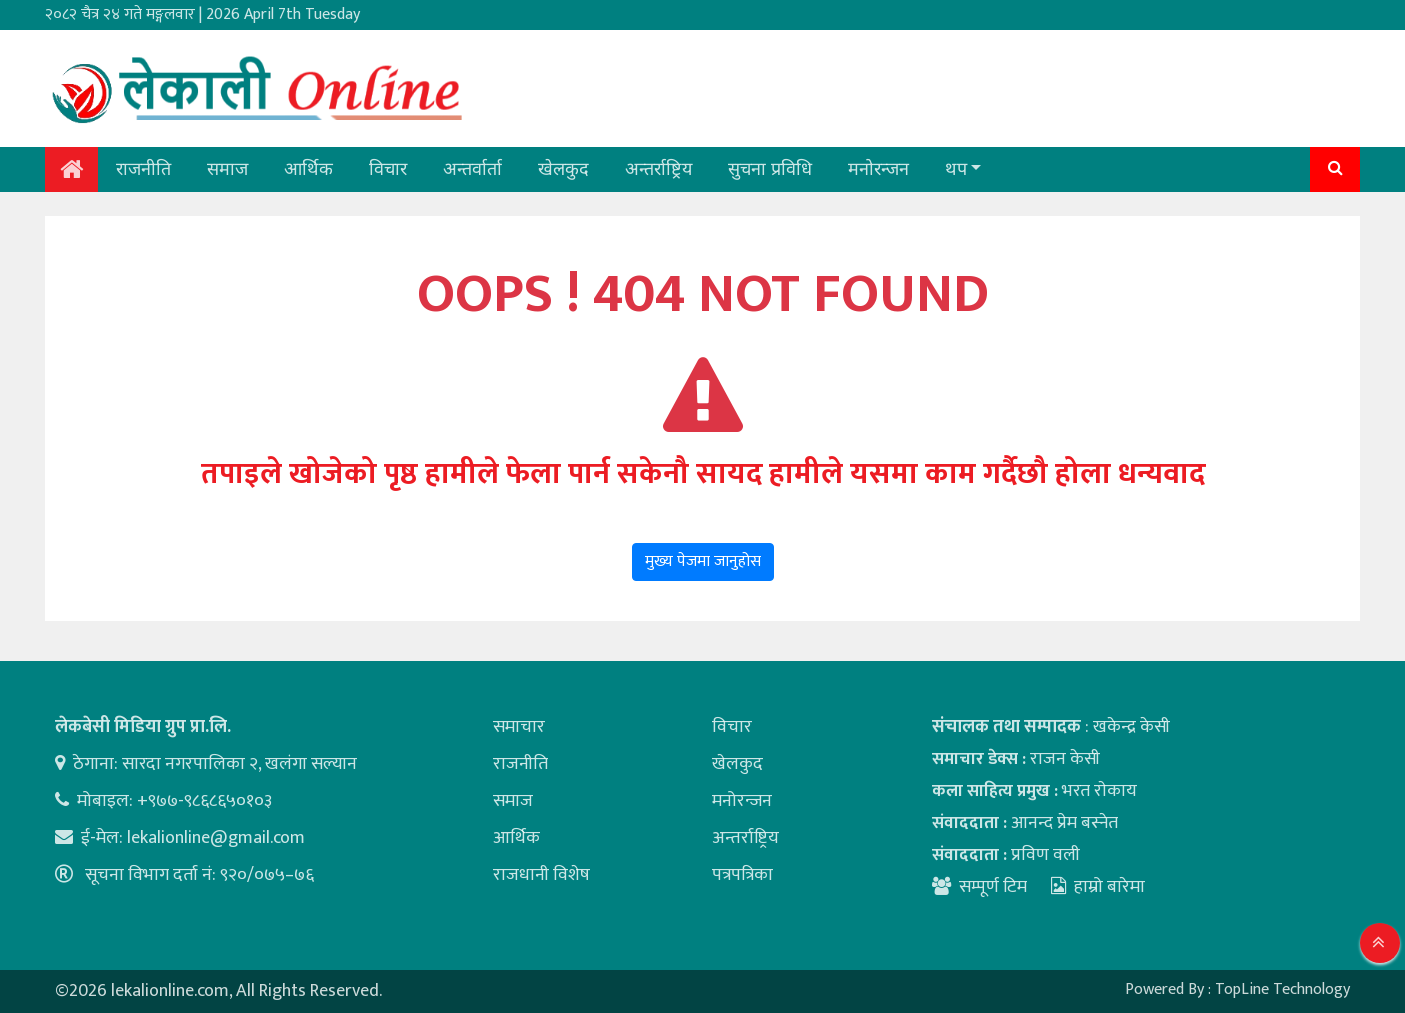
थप (956, 169)
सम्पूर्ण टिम (993, 887)
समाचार (519, 727)
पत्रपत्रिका (742, 875)
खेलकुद (563, 169)
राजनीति (143, 169)
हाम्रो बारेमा (1098, 887)
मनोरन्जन (878, 169)
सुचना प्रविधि (770, 169)
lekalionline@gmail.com (216, 838)
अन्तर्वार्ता (472, 169)
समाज (227, 169)
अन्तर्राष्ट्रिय (658, 169)
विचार (388, 169)
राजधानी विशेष (541, 875)
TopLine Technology (1282, 989)
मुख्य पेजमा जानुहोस (703, 561)
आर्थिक (308, 169)
